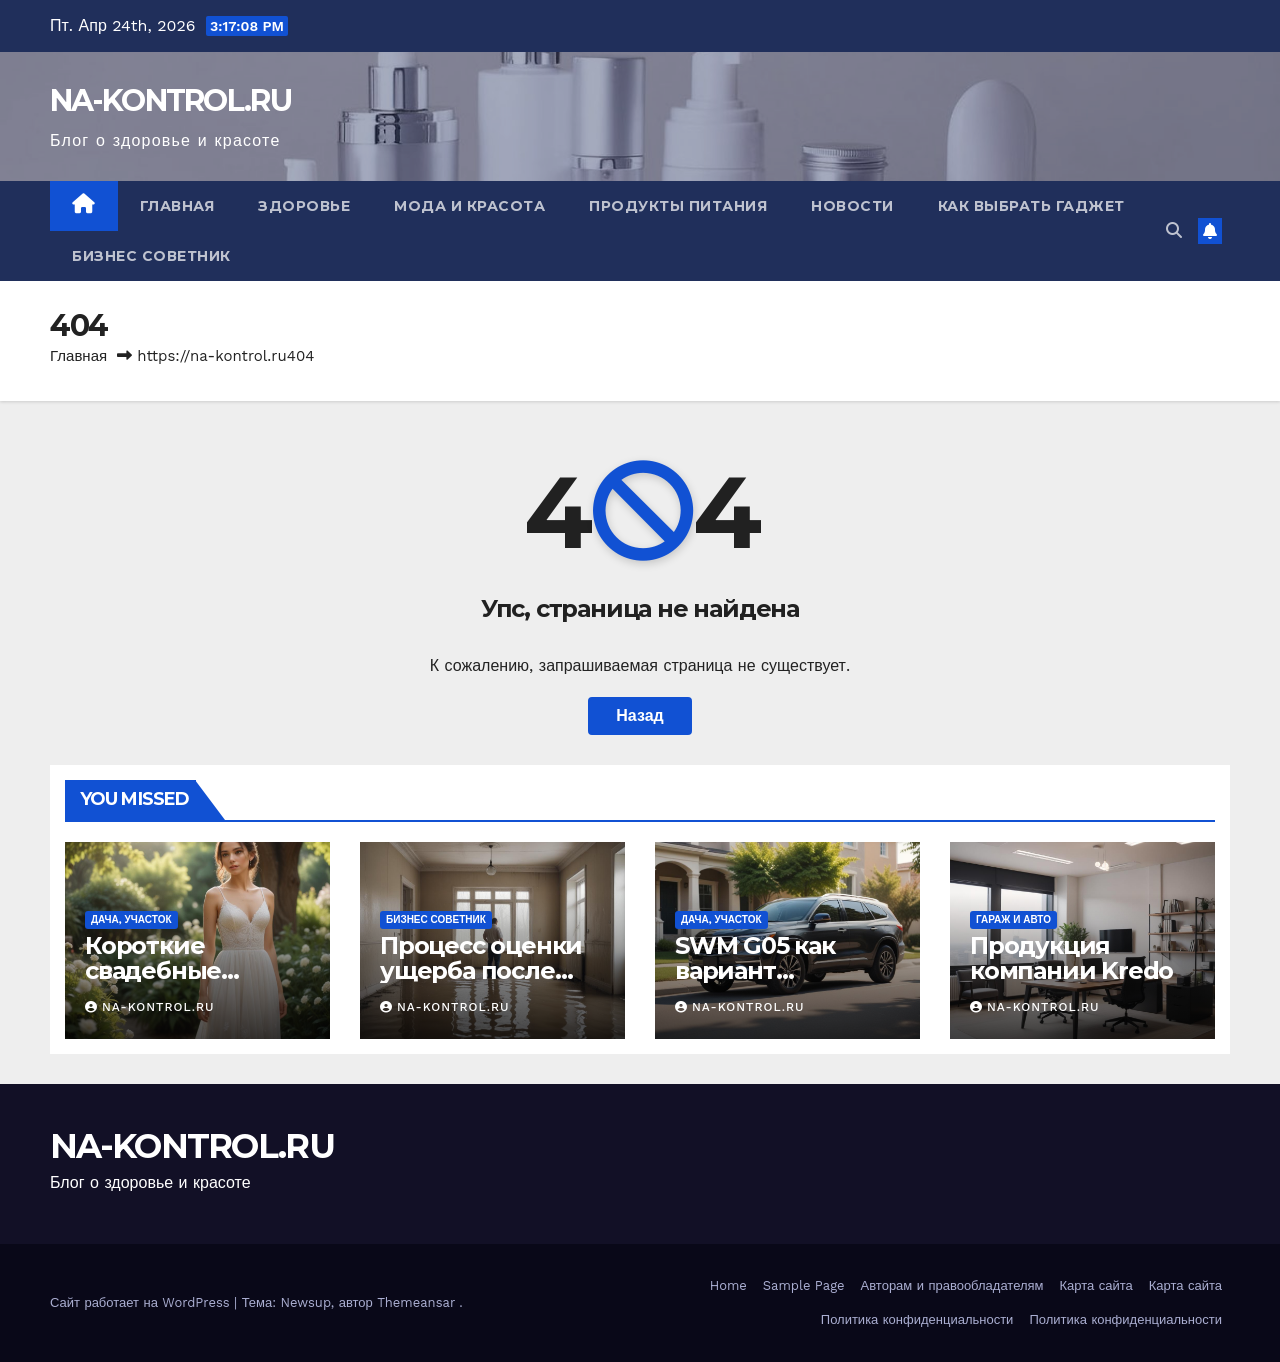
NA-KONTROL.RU (170, 100)
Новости (852, 206)
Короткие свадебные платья (153, 970)
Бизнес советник (151, 256)
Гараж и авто (1013, 919)
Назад (639, 715)
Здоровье (304, 206)
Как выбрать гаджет (1031, 206)
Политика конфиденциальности (917, 1319)
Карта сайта (1096, 1285)
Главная (177, 206)
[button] (1174, 230)
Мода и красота (469, 206)
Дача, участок (131, 919)
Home (728, 1285)
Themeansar (416, 1302)
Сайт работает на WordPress (142, 1302)
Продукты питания (678, 206)
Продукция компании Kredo (1071, 958)
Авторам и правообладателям (952, 1285)
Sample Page (804, 1285)
